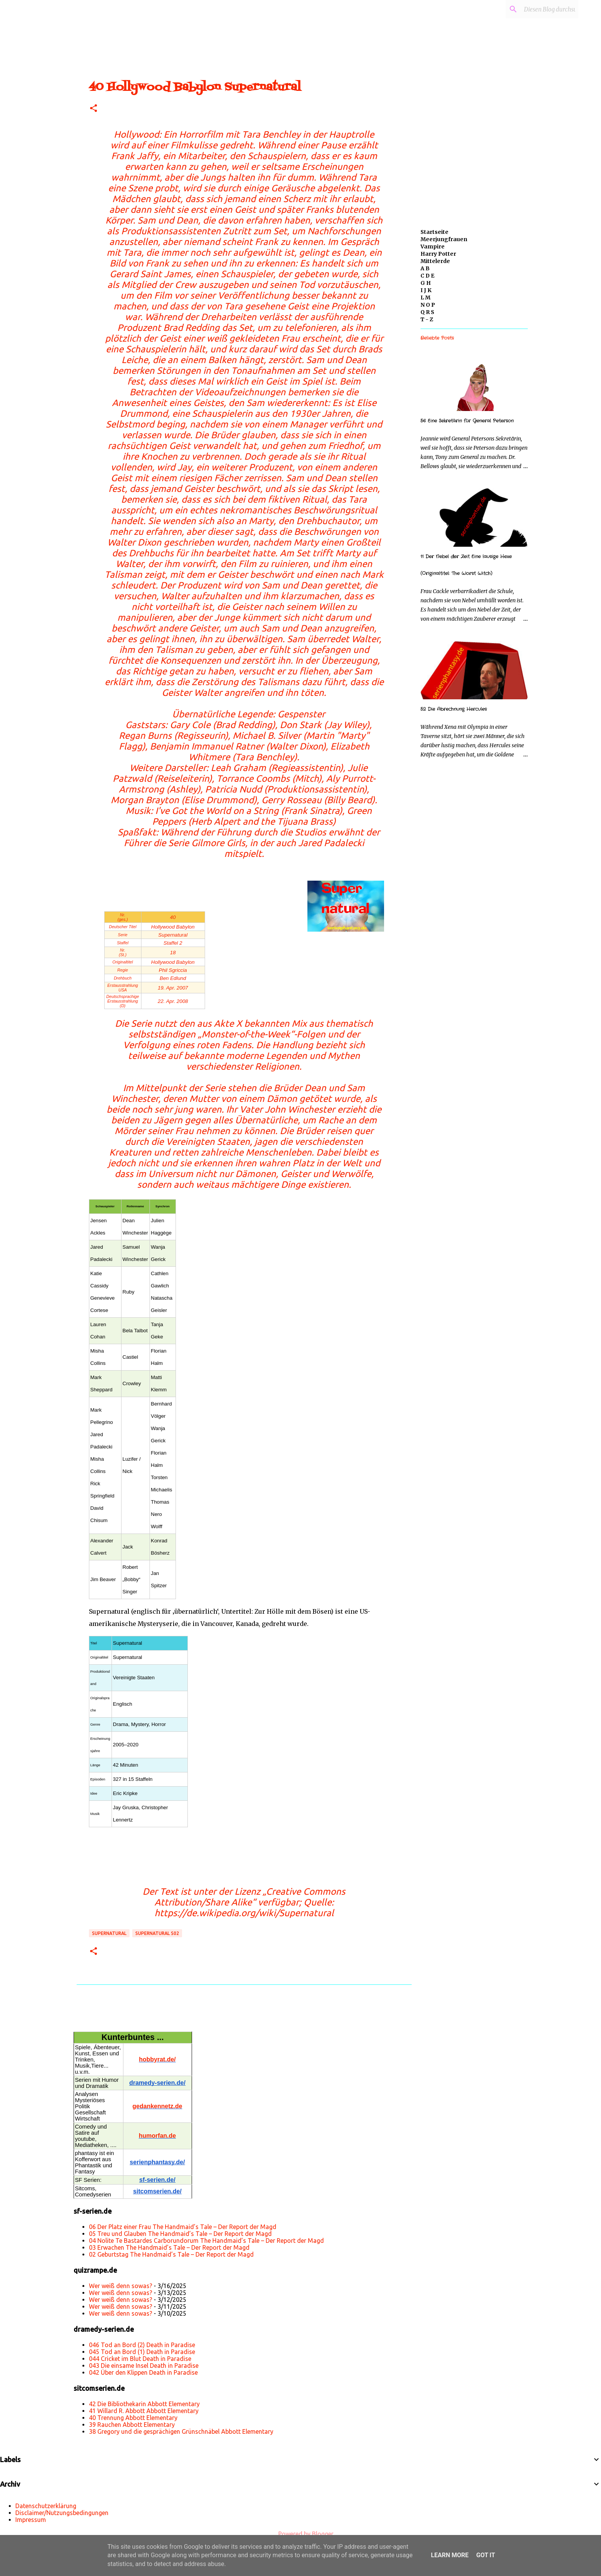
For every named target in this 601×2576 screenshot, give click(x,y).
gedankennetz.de (157, 2106)
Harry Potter (438, 253)
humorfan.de (157, 2135)
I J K (426, 290)
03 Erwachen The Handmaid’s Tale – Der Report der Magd (169, 2247)
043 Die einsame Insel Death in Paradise (144, 2365)
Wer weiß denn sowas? (120, 2285)
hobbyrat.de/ (157, 2059)
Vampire (432, 246)
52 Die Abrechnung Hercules (453, 709)
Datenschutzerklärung (45, 2505)
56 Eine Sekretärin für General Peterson (467, 421)
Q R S (427, 312)
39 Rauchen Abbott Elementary (132, 2424)
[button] (93, 109)
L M (425, 297)
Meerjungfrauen (443, 239)
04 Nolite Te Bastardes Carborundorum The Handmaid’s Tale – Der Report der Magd (206, 2240)
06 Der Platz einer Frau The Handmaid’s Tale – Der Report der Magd (182, 2226)
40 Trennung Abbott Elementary (133, 2417)
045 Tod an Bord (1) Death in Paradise (142, 2351)
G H (425, 282)
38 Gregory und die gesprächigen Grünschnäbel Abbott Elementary (181, 2431)
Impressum (30, 2519)
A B (425, 268)
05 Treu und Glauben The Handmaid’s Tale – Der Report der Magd (180, 2233)
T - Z (426, 319)
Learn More (449, 2555)
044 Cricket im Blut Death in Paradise (140, 2358)
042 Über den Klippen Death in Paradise (143, 2372)
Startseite (434, 232)
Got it (485, 2555)
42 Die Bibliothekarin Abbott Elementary (144, 2403)
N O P (427, 304)
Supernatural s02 (157, 1933)
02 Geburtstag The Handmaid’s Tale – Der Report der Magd (171, 2254)
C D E (427, 275)
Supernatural (109, 1933)
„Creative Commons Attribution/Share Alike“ (250, 1896)
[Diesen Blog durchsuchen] (538, 9)
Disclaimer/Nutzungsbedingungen (61, 2512)
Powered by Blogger (300, 2533)
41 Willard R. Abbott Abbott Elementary (144, 2410)
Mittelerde (435, 261)
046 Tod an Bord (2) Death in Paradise (142, 2344)
